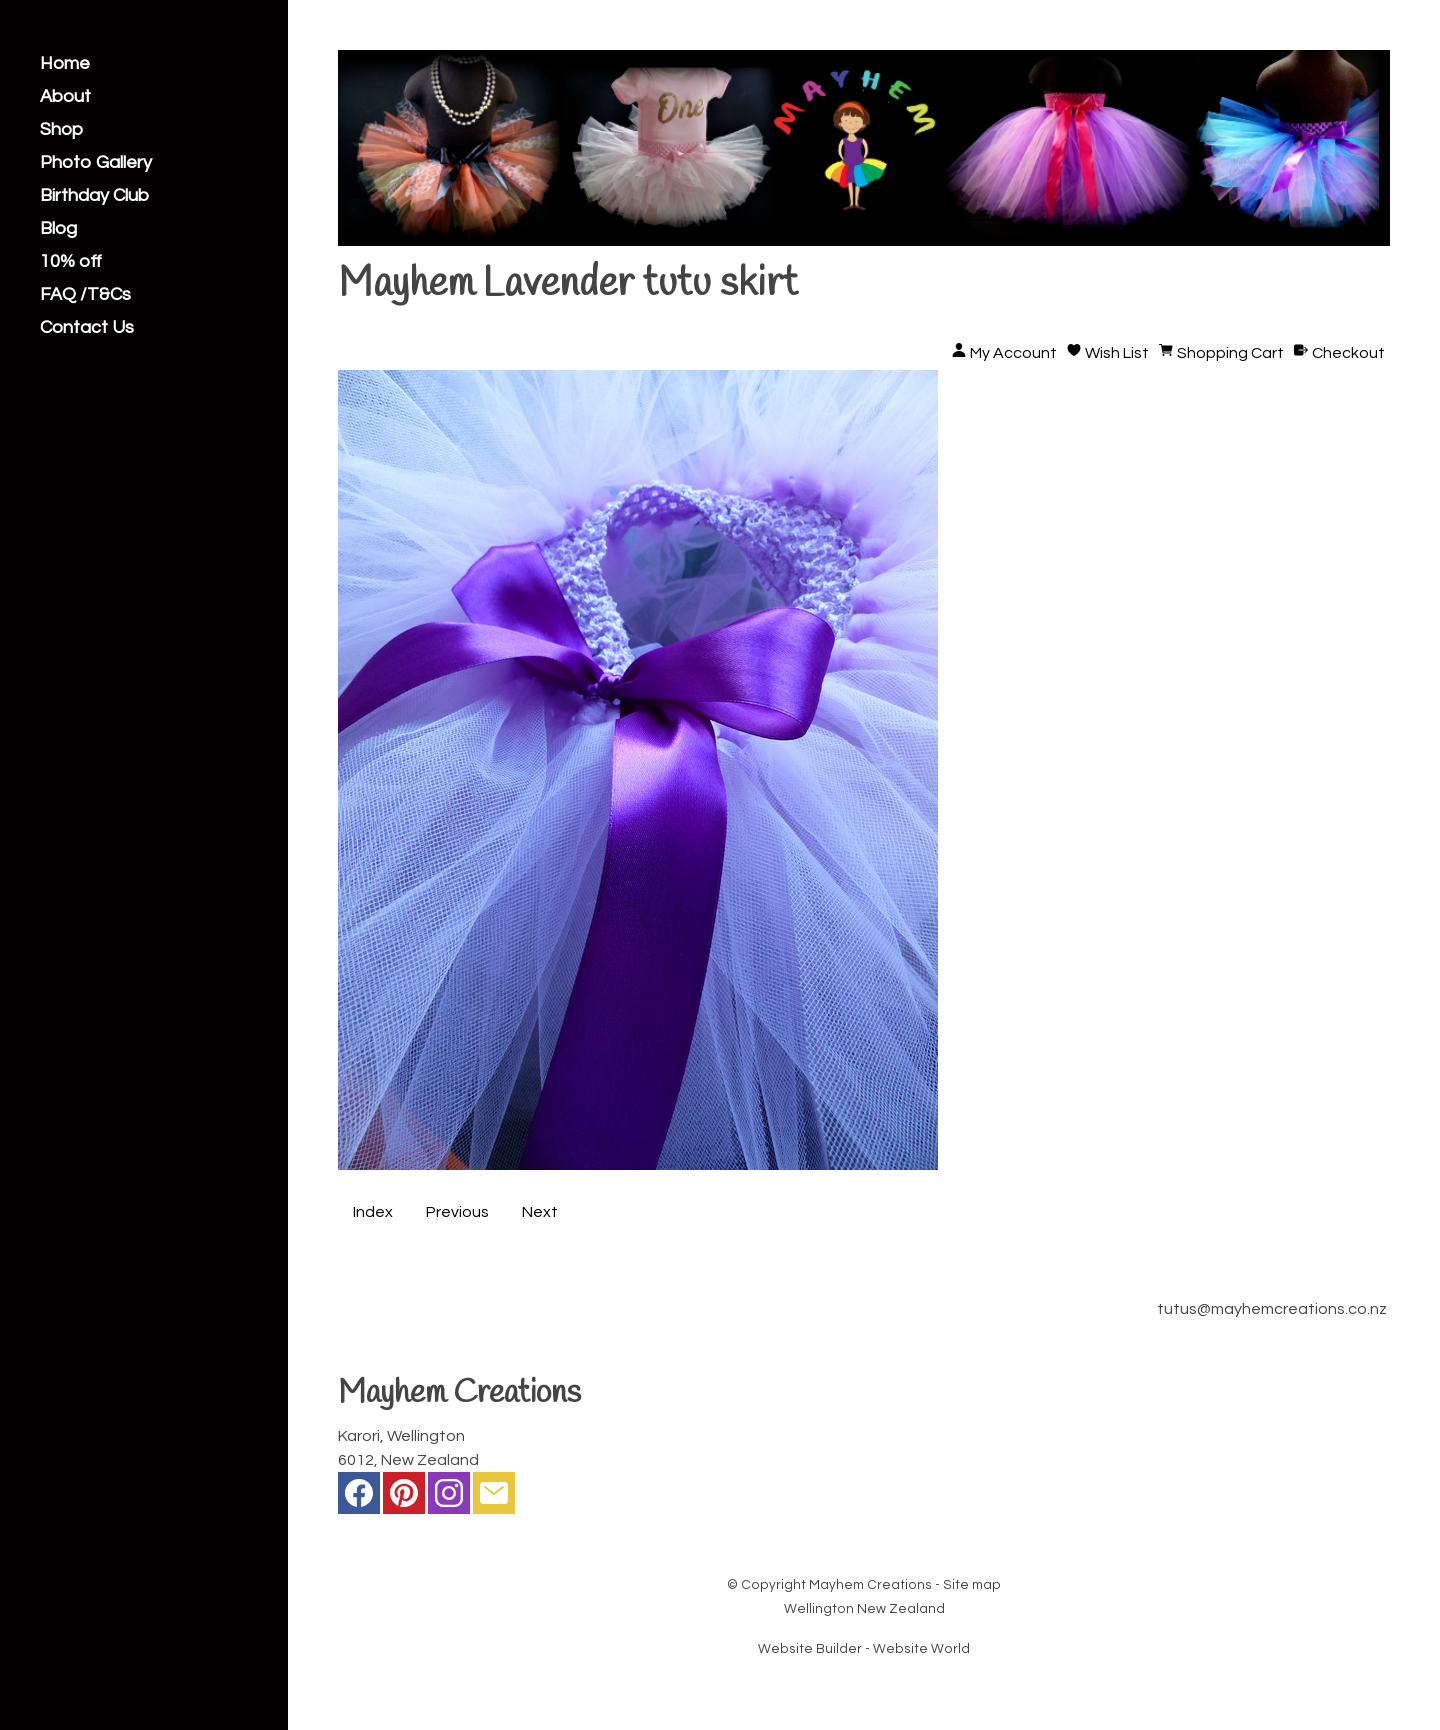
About (65, 97)
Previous (457, 1212)
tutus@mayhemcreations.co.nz (1272, 1309)
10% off (71, 262)
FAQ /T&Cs (85, 295)
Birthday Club (94, 196)
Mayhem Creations (870, 1585)
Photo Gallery (96, 163)
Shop (61, 130)
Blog (58, 229)
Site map (972, 1585)
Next (540, 1212)
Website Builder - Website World (864, 1649)
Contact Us (87, 328)
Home (65, 64)
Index (373, 1212)
